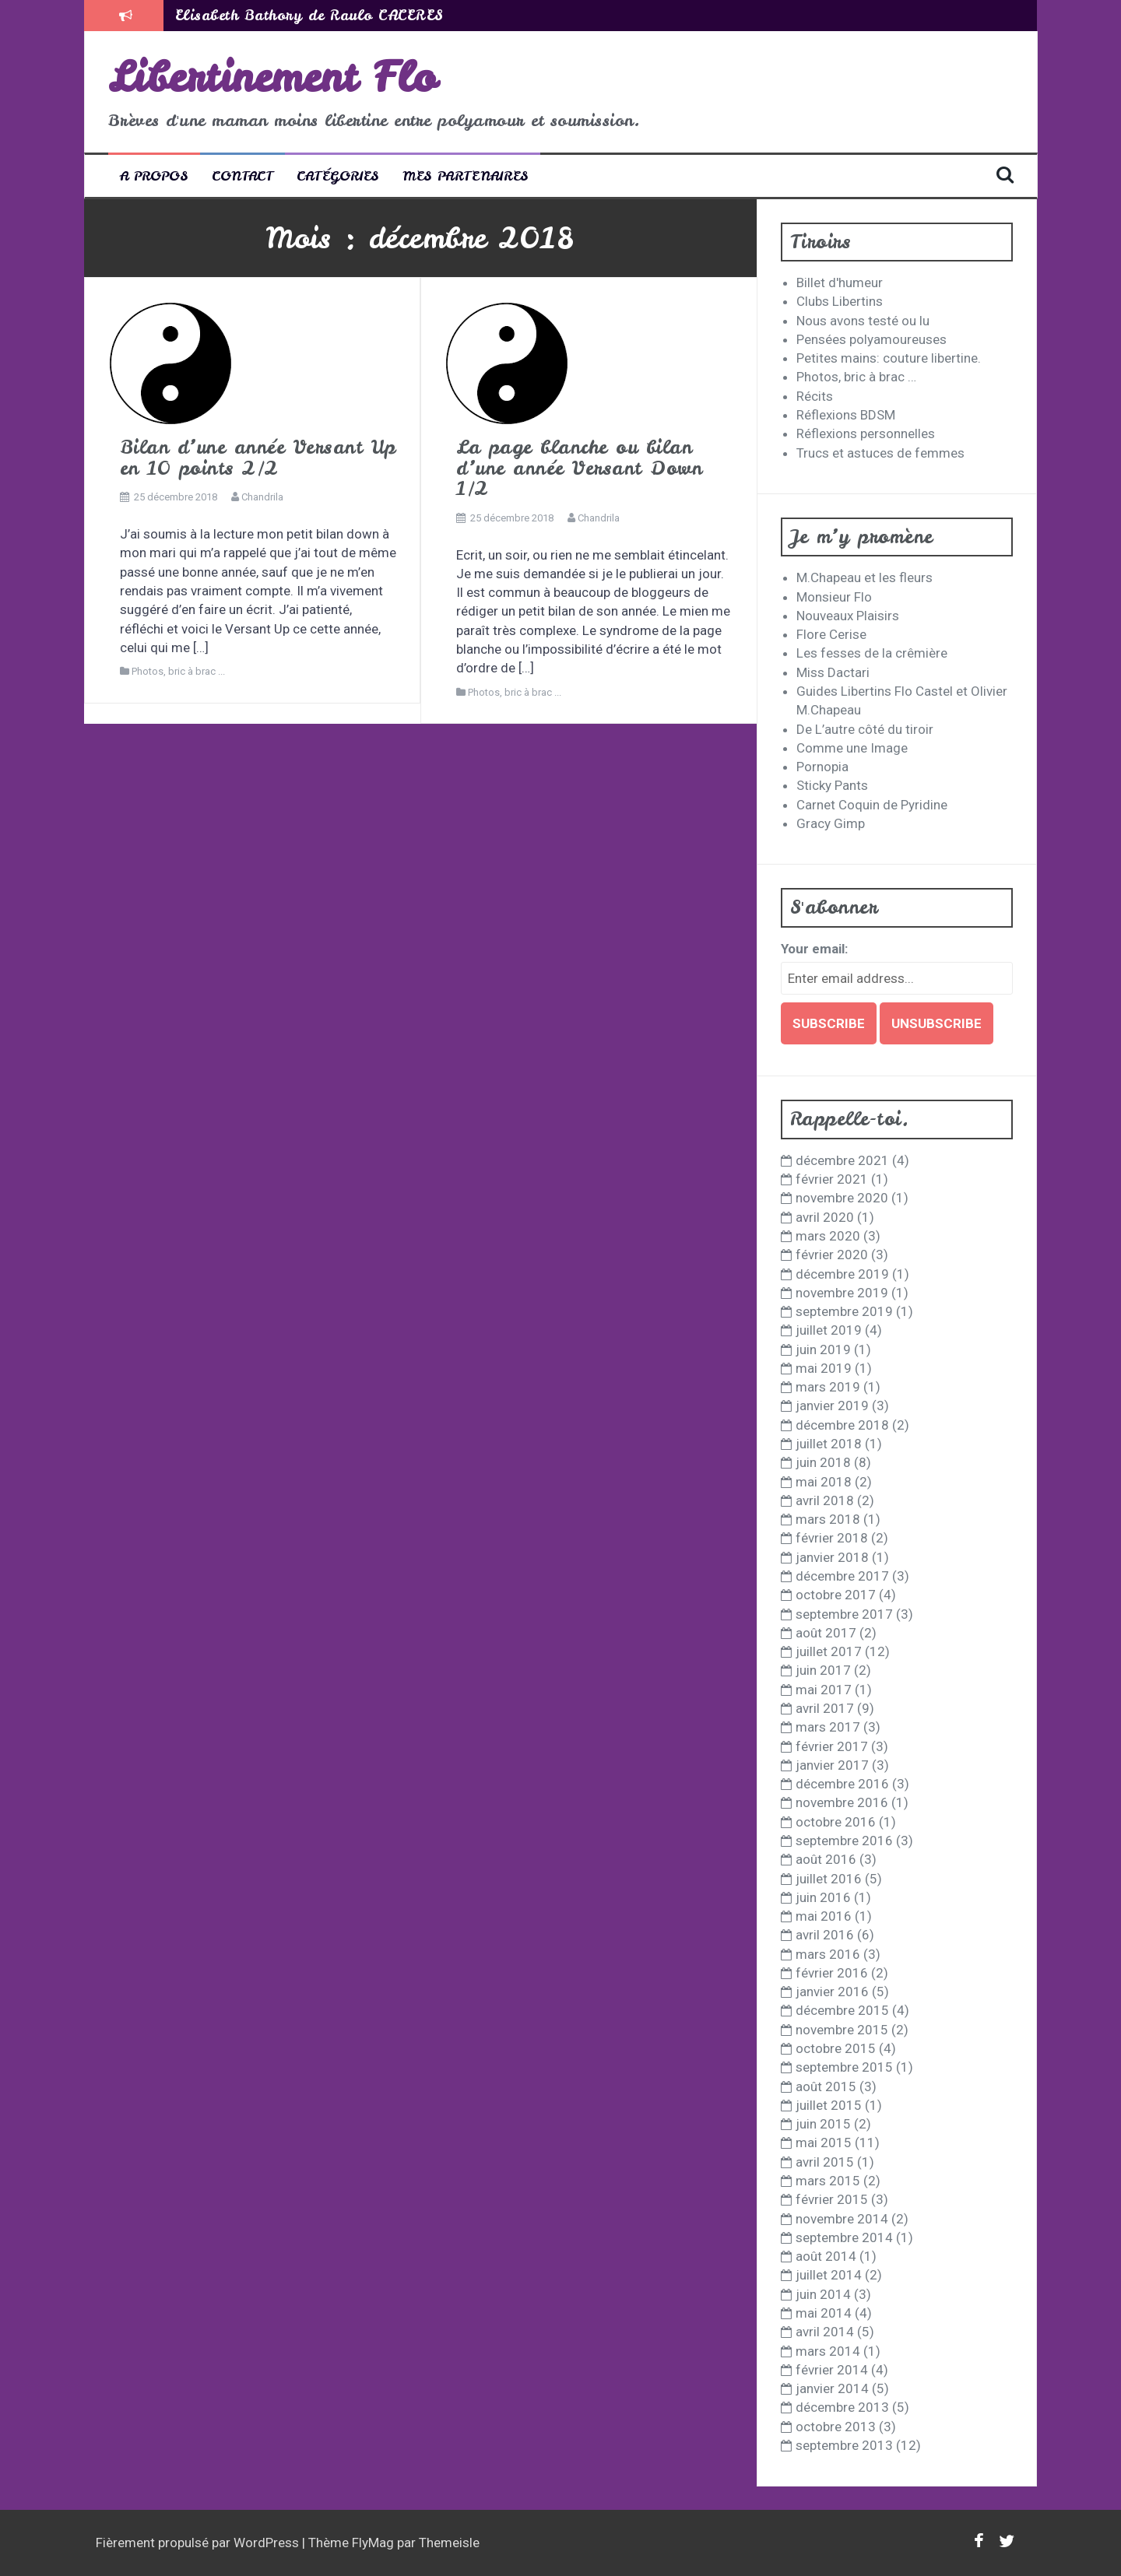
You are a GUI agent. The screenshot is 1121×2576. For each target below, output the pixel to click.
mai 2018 (824, 1482)
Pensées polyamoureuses (871, 339)
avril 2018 (825, 1500)
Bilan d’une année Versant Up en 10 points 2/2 (258, 457)
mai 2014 (824, 2313)
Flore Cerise (831, 634)
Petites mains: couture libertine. (888, 358)
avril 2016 (825, 1935)
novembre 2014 (842, 2219)
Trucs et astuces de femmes (880, 453)
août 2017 (826, 1633)
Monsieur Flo (834, 597)
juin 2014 (823, 2294)
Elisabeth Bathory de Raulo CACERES (309, 15)
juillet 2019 (829, 1330)
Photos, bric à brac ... (178, 671)
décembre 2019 (842, 1274)
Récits (814, 396)
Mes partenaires (465, 175)
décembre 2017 (842, 1576)
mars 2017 (828, 1727)
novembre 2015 (842, 2029)
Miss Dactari (833, 672)
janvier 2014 (832, 2388)
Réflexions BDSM (845, 415)
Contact (242, 175)
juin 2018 (823, 1462)
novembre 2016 (842, 1802)
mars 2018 (828, 1519)
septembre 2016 (844, 1840)
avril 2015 (825, 2162)
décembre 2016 (842, 1784)
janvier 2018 (832, 1557)
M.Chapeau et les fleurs (864, 577)
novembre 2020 (842, 1198)
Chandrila (262, 497)
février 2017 (832, 1746)
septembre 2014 (844, 2237)
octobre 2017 (836, 1594)
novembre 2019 (842, 1292)
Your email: (814, 948)
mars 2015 (828, 2180)
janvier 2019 (832, 1405)
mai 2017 (824, 1689)
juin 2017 (823, 1670)
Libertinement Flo (272, 77)
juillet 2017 (829, 1651)
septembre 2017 (844, 1614)
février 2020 (832, 1254)
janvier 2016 (832, 1991)
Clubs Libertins (839, 301)
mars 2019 (828, 1387)
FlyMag (373, 2542)
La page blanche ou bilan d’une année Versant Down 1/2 (579, 467)
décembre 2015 (842, 2010)
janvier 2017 (832, 1765)
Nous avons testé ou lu (862, 320)
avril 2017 (825, 1708)
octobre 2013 (836, 2426)
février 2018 (832, 1538)
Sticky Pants (832, 785)
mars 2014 (828, 2351)
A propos (154, 175)
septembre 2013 (844, 2445)
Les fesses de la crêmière (871, 653)
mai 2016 (824, 1916)
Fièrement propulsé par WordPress (199, 2542)
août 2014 (826, 2256)
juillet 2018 (829, 1443)
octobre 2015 (836, 2048)
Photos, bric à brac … (856, 376)
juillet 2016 (829, 1878)
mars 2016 (828, 1954)
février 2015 (832, 2199)
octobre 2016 (836, 1822)
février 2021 (832, 1179)
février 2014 (832, 2370)
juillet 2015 (829, 2105)
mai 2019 (824, 1368)
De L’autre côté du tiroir (864, 729)
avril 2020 (825, 1217)
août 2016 (826, 1859)
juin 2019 (823, 1349)
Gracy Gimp (830, 823)
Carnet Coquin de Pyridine (871, 804)
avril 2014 (825, 2331)
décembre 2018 (842, 1425)
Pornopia (822, 766)
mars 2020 (828, 1236)
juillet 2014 (829, 2275)
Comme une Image (852, 748)
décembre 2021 (842, 1160)
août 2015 (826, 2086)
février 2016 (832, 1973)
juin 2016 (823, 1897)
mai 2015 (824, 2142)
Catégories (338, 175)
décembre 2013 (842, 2407)
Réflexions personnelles (865, 433)
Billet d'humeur (839, 282)
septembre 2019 (844, 1311)
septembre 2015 (844, 2067)
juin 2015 (823, 2124)
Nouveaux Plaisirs (847, 615)
